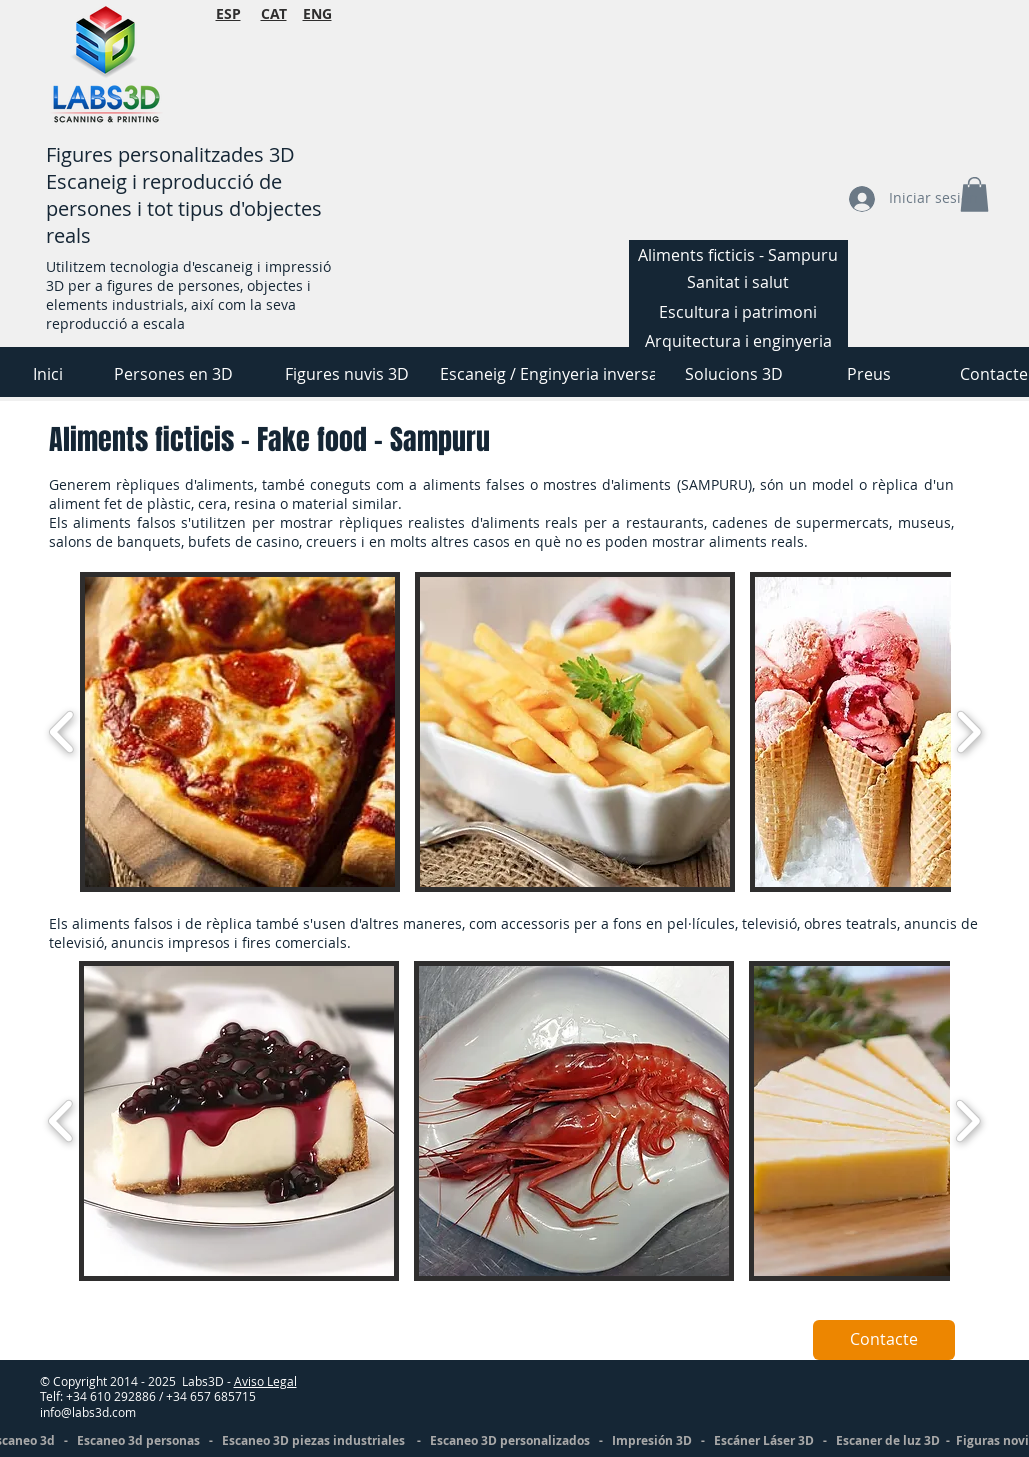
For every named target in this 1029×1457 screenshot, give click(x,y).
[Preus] (869, 374)
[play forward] (968, 732)
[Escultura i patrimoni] (738, 312)
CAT (274, 13)
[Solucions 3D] (734, 374)
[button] (240, 732)
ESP (228, 13)
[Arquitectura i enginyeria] (738, 341)
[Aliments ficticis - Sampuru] (738, 255)
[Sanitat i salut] (738, 282)
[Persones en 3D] (173, 374)
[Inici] (48, 374)
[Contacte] (884, 1340)
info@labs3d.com (88, 1412)
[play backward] (62, 732)
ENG (317, 13)
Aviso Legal (265, 1381)
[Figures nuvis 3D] (347, 374)
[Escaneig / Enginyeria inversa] (549, 374)
